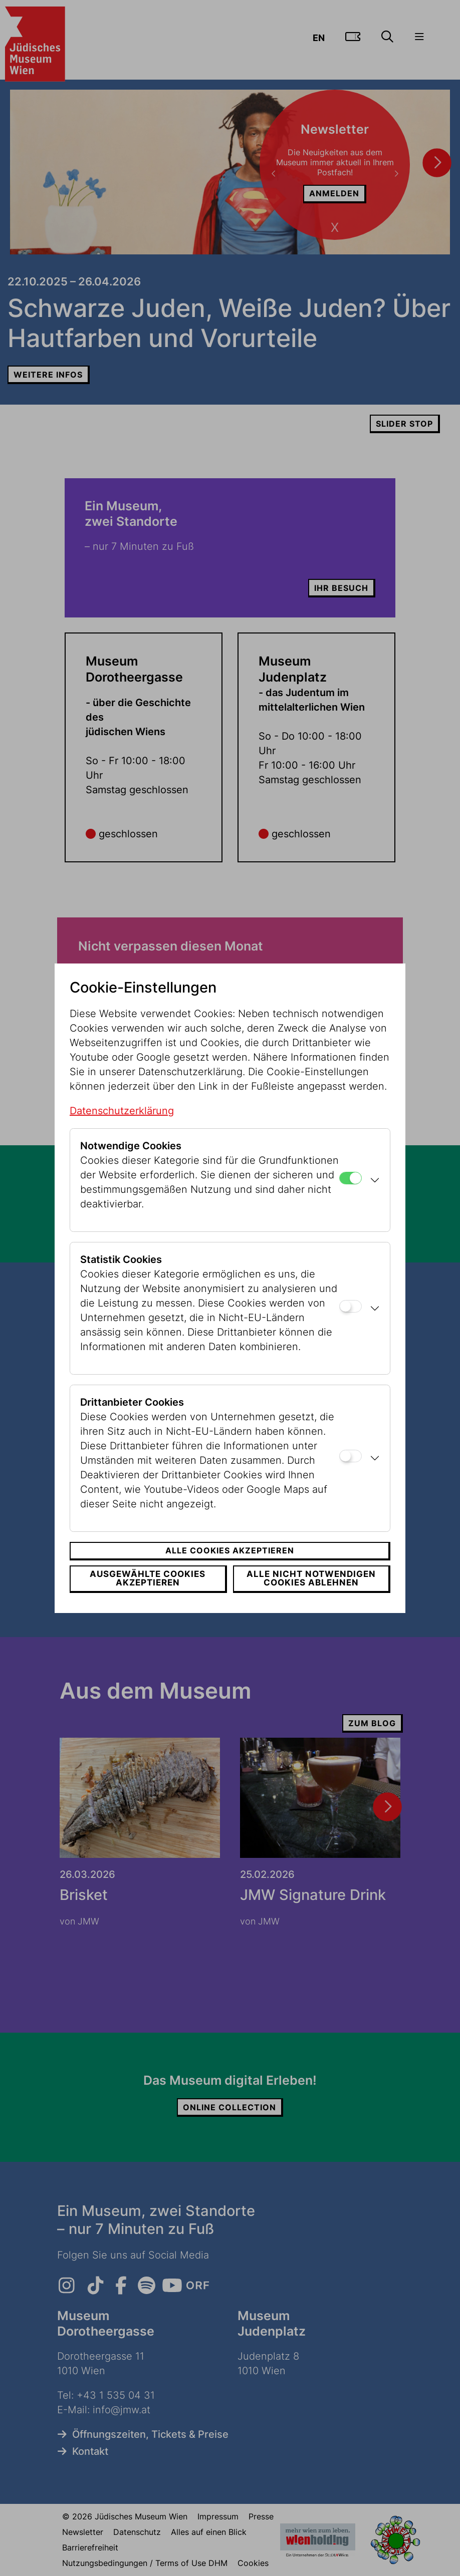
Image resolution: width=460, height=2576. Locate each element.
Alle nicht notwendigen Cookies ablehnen (311, 1578)
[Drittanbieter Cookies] (350, 1456)
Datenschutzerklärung (122, 1111)
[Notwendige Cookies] (350, 1178)
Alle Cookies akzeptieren (229, 1550)
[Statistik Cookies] (350, 1306)
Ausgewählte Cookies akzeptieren (147, 1578)
